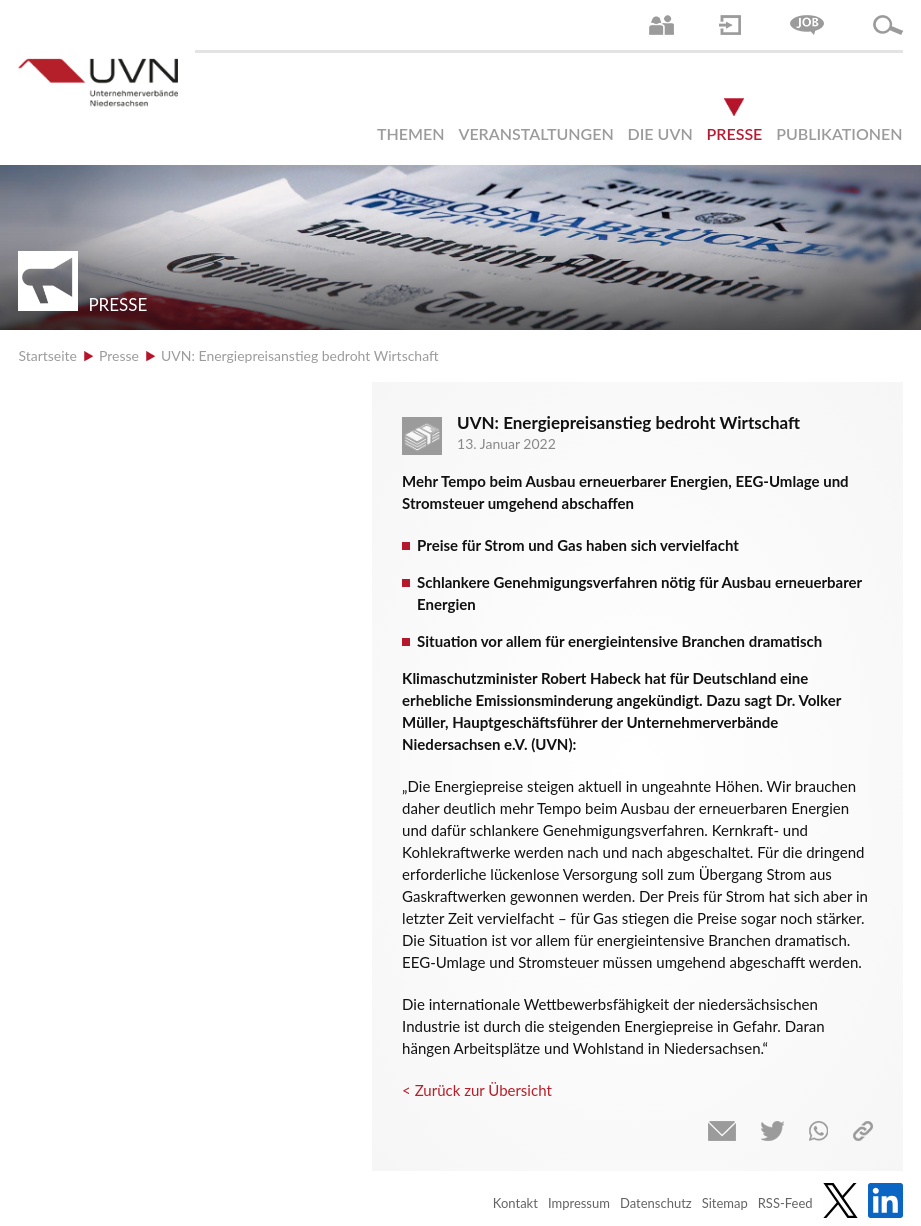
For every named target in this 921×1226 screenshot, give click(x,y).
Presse (735, 133)
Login (730, 25)
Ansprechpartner (661, 25)
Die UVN (660, 133)
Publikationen (839, 133)
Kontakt (515, 1203)
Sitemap (725, 1203)
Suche (888, 25)
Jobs (807, 25)
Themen (411, 133)
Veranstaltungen (535, 133)
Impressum (579, 1203)
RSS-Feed (785, 1203)
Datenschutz (656, 1203)
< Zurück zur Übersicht (477, 1090)
